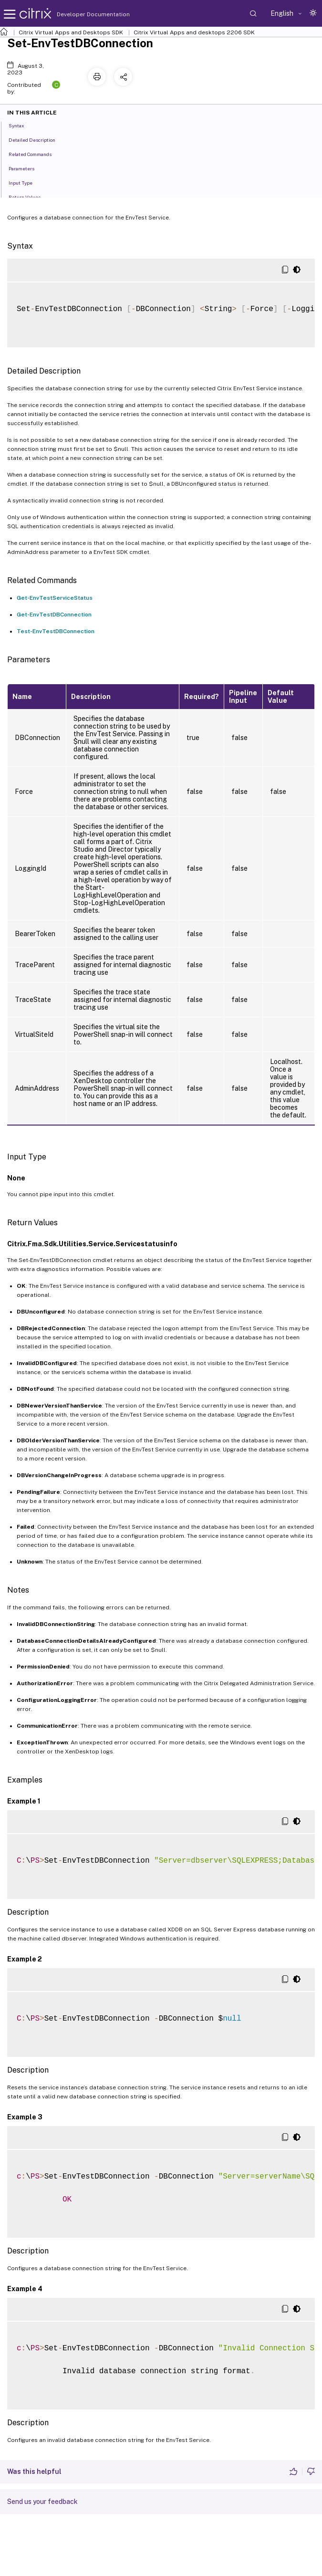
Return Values (30, 196)
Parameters (27, 168)
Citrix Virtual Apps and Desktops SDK (71, 32)
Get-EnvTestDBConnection (54, 614)
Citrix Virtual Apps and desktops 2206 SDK (194, 32)
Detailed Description (37, 139)
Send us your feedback (42, 2501)
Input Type (26, 182)
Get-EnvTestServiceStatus (55, 597)
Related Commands (35, 153)
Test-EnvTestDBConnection (55, 631)
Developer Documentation (78, 14)
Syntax (22, 125)
